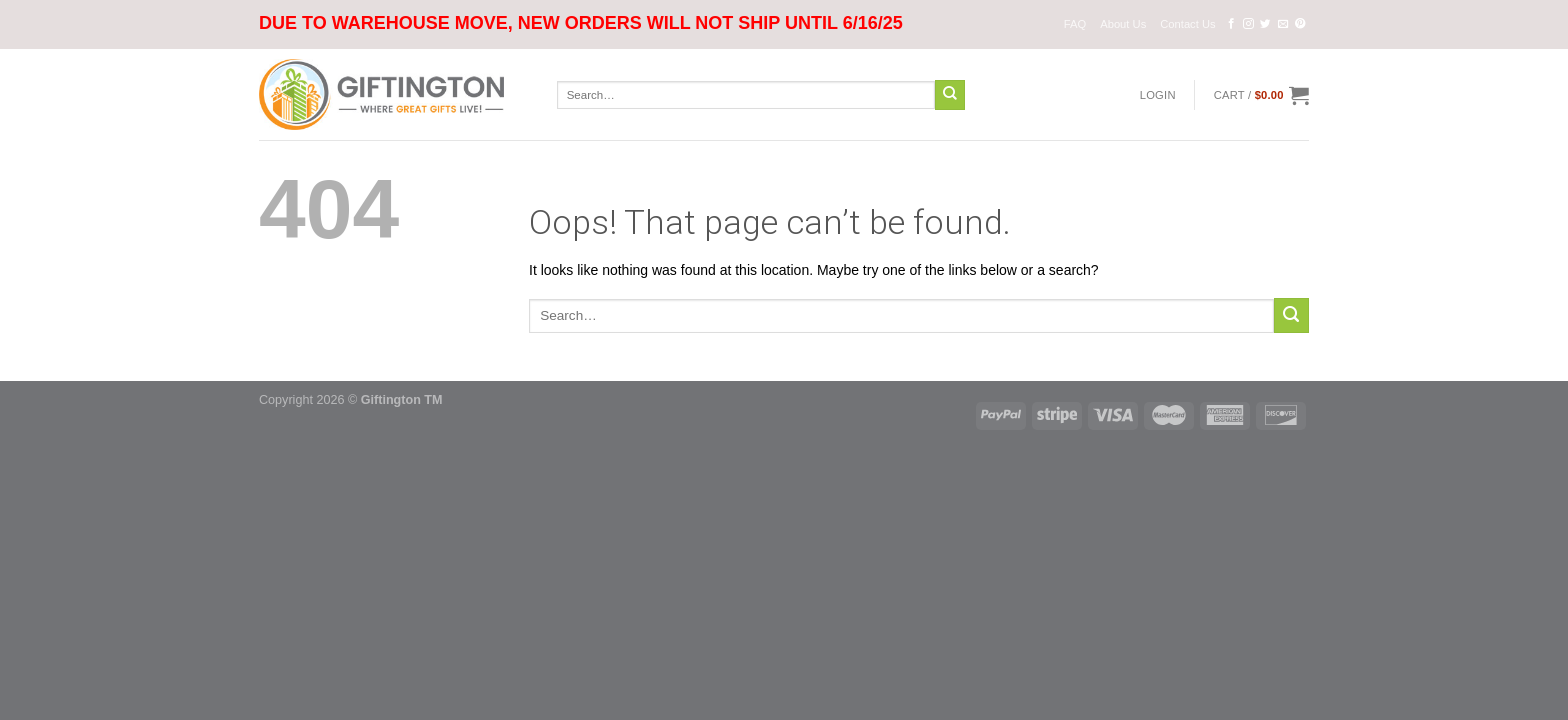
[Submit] (950, 95)
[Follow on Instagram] (1248, 24)
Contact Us (1187, 24)
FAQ (1075, 24)
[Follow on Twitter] (1265, 24)
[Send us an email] (1283, 24)
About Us (1123, 24)
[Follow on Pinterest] (1300, 24)
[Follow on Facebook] (1231, 24)
